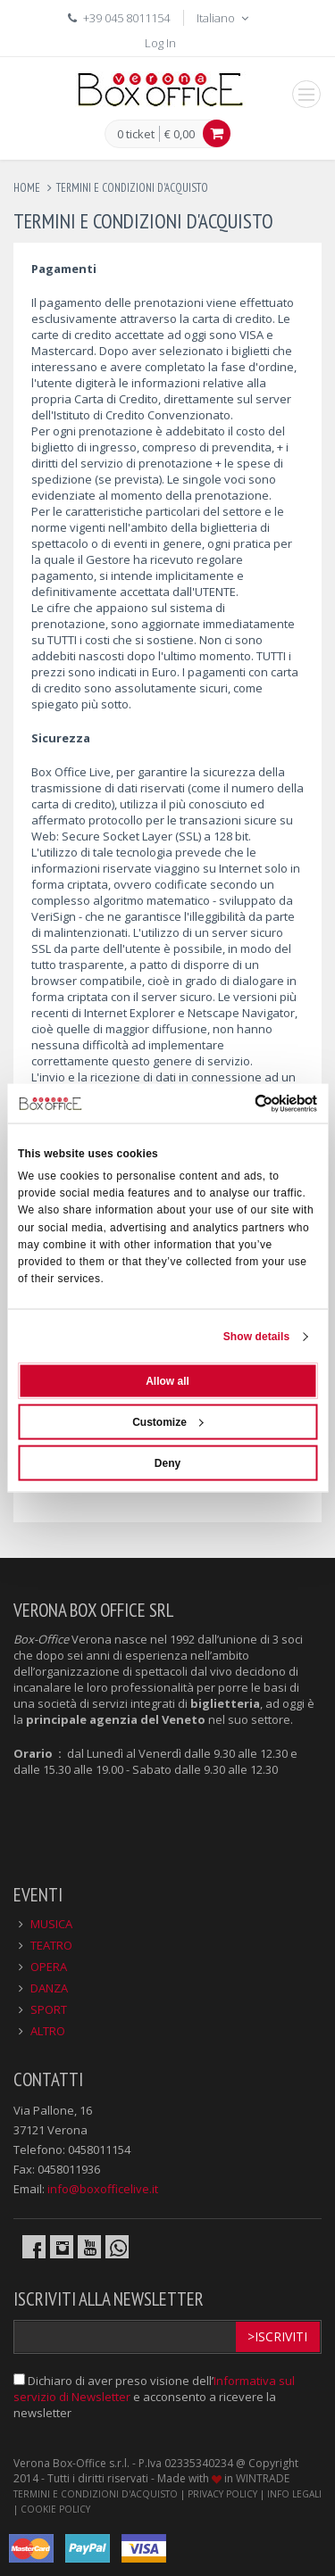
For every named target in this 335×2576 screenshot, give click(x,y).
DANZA (49, 1988)
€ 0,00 (179, 134)
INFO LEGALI (294, 2494)
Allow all (167, 1381)
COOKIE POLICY (55, 2509)
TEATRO (51, 1945)
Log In (160, 43)
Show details (256, 1336)
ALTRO (47, 2031)
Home (26, 187)
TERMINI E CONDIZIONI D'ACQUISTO (95, 2494)
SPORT (48, 2009)
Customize (168, 1422)
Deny (167, 1463)
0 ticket (136, 135)
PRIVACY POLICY (222, 2494)
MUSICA (51, 1924)
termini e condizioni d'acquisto (132, 187)
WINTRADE (262, 2478)
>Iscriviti (277, 2336)
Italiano (224, 18)
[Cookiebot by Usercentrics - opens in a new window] (240, 1103)
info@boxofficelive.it (102, 2189)
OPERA (48, 1967)
